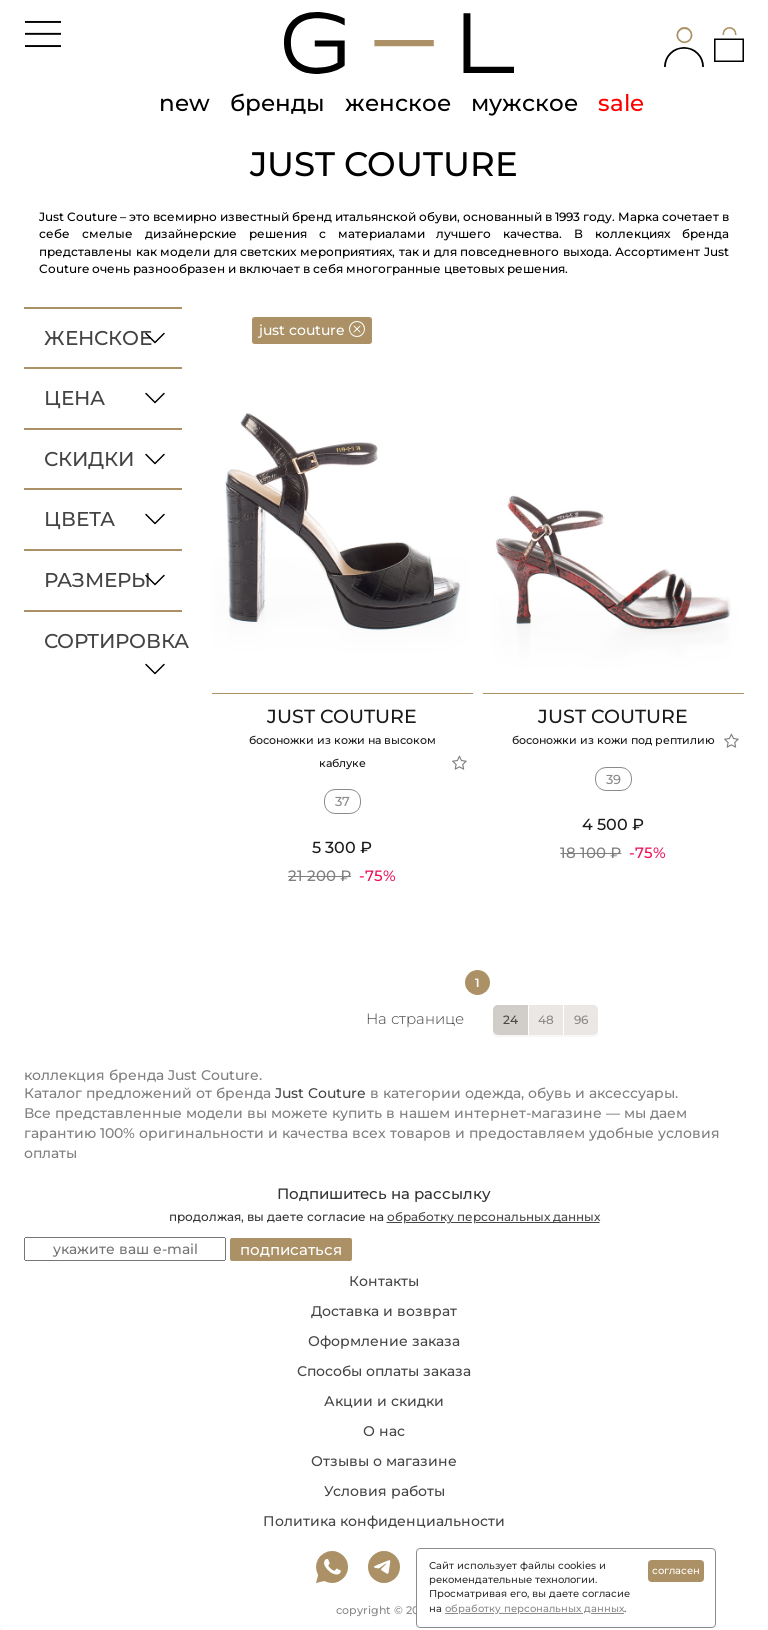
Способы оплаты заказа (384, 1371)
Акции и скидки (384, 1401)
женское (398, 103)
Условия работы (384, 1491)
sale (621, 103)
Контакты (384, 1281)
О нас (384, 1431)
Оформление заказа (384, 1341)
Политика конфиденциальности (384, 1521)
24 (510, 1019)
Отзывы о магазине (384, 1461)
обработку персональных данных (493, 1216)
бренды (277, 103)
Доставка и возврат (384, 1311)
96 (581, 1019)
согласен (676, 1570)
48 (546, 1019)
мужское (524, 103)
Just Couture (320, 1093)
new (184, 103)
